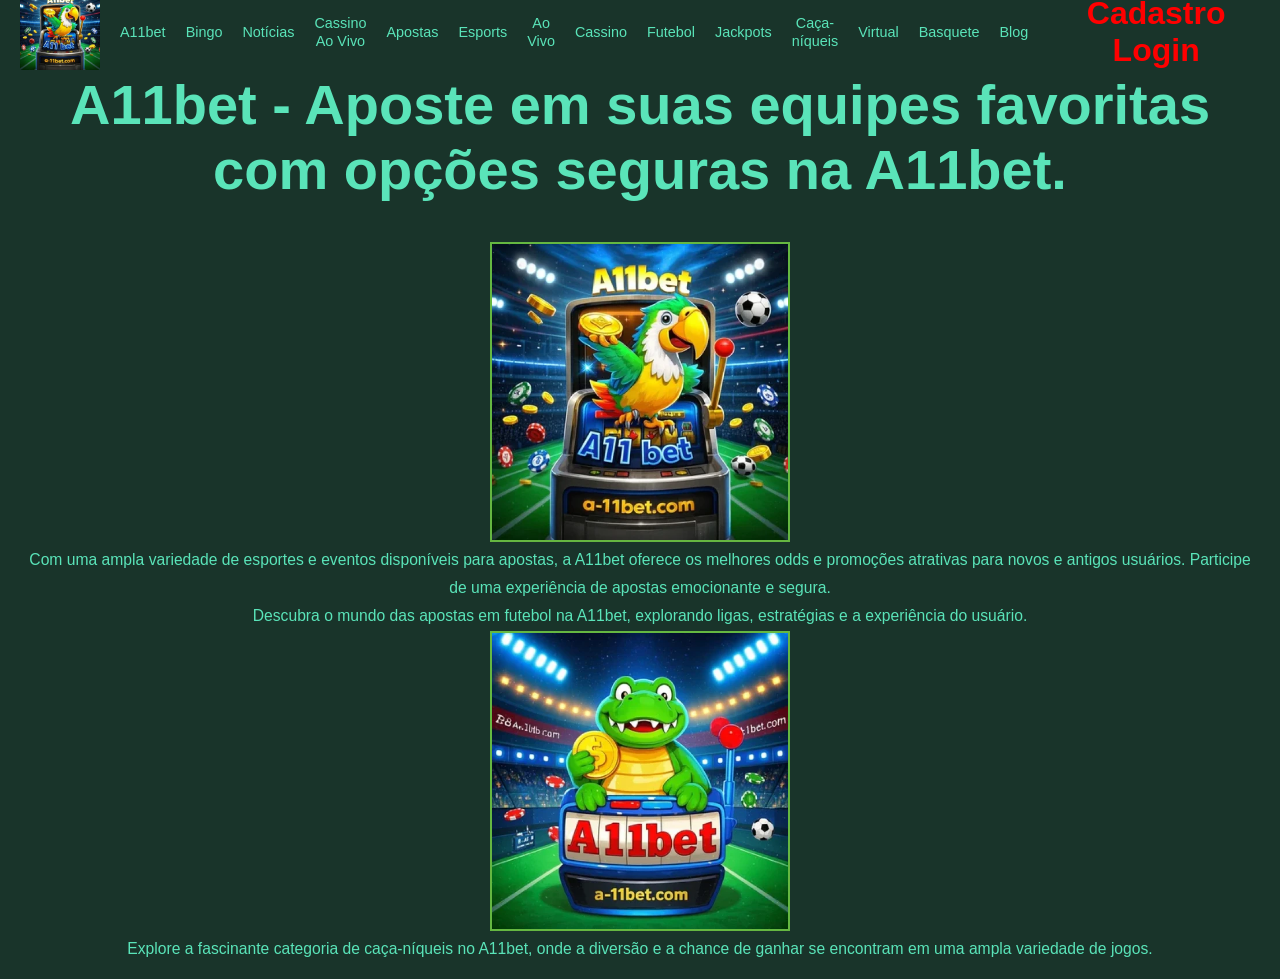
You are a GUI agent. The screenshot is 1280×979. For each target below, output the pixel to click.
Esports (482, 32)
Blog (1014, 32)
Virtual (878, 32)
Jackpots (743, 32)
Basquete (949, 32)
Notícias (268, 32)
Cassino (601, 32)
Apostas (412, 32)
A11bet (143, 32)
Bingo (204, 32)
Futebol (671, 32)
